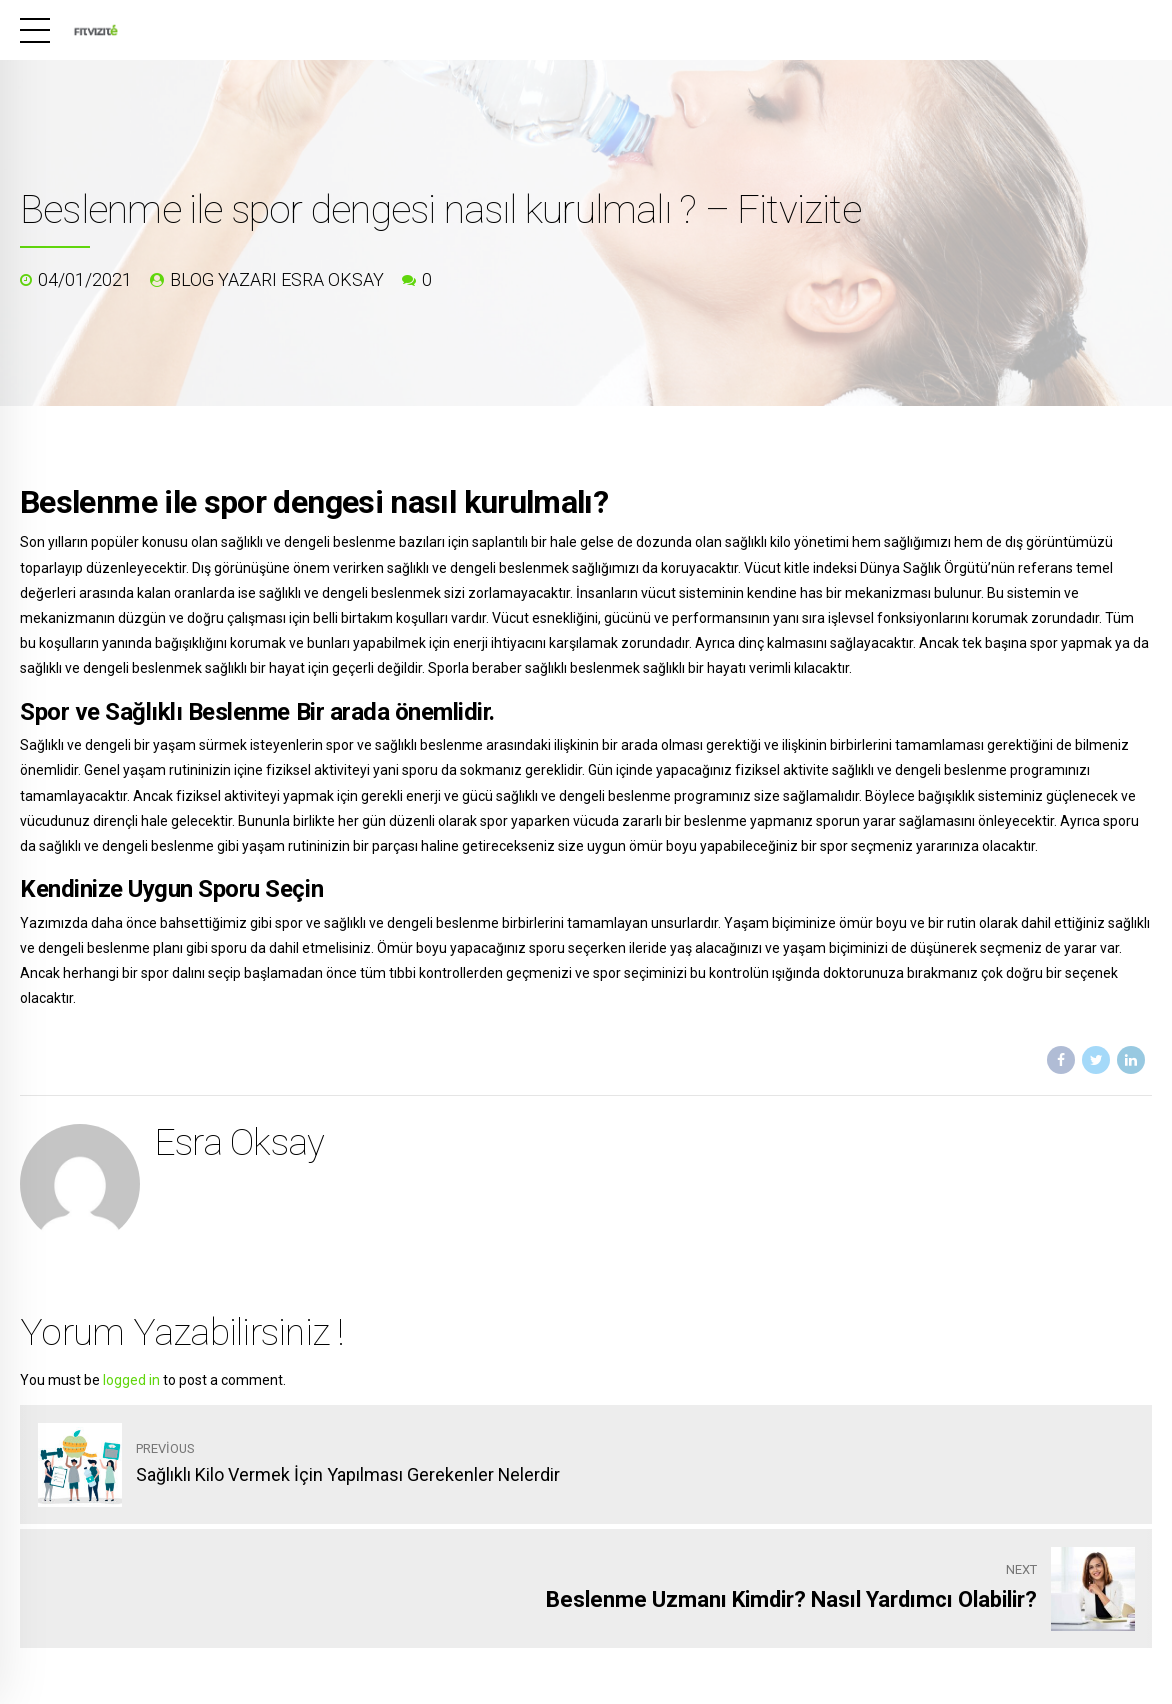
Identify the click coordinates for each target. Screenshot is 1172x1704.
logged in (131, 1380)
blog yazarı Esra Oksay (277, 279)
